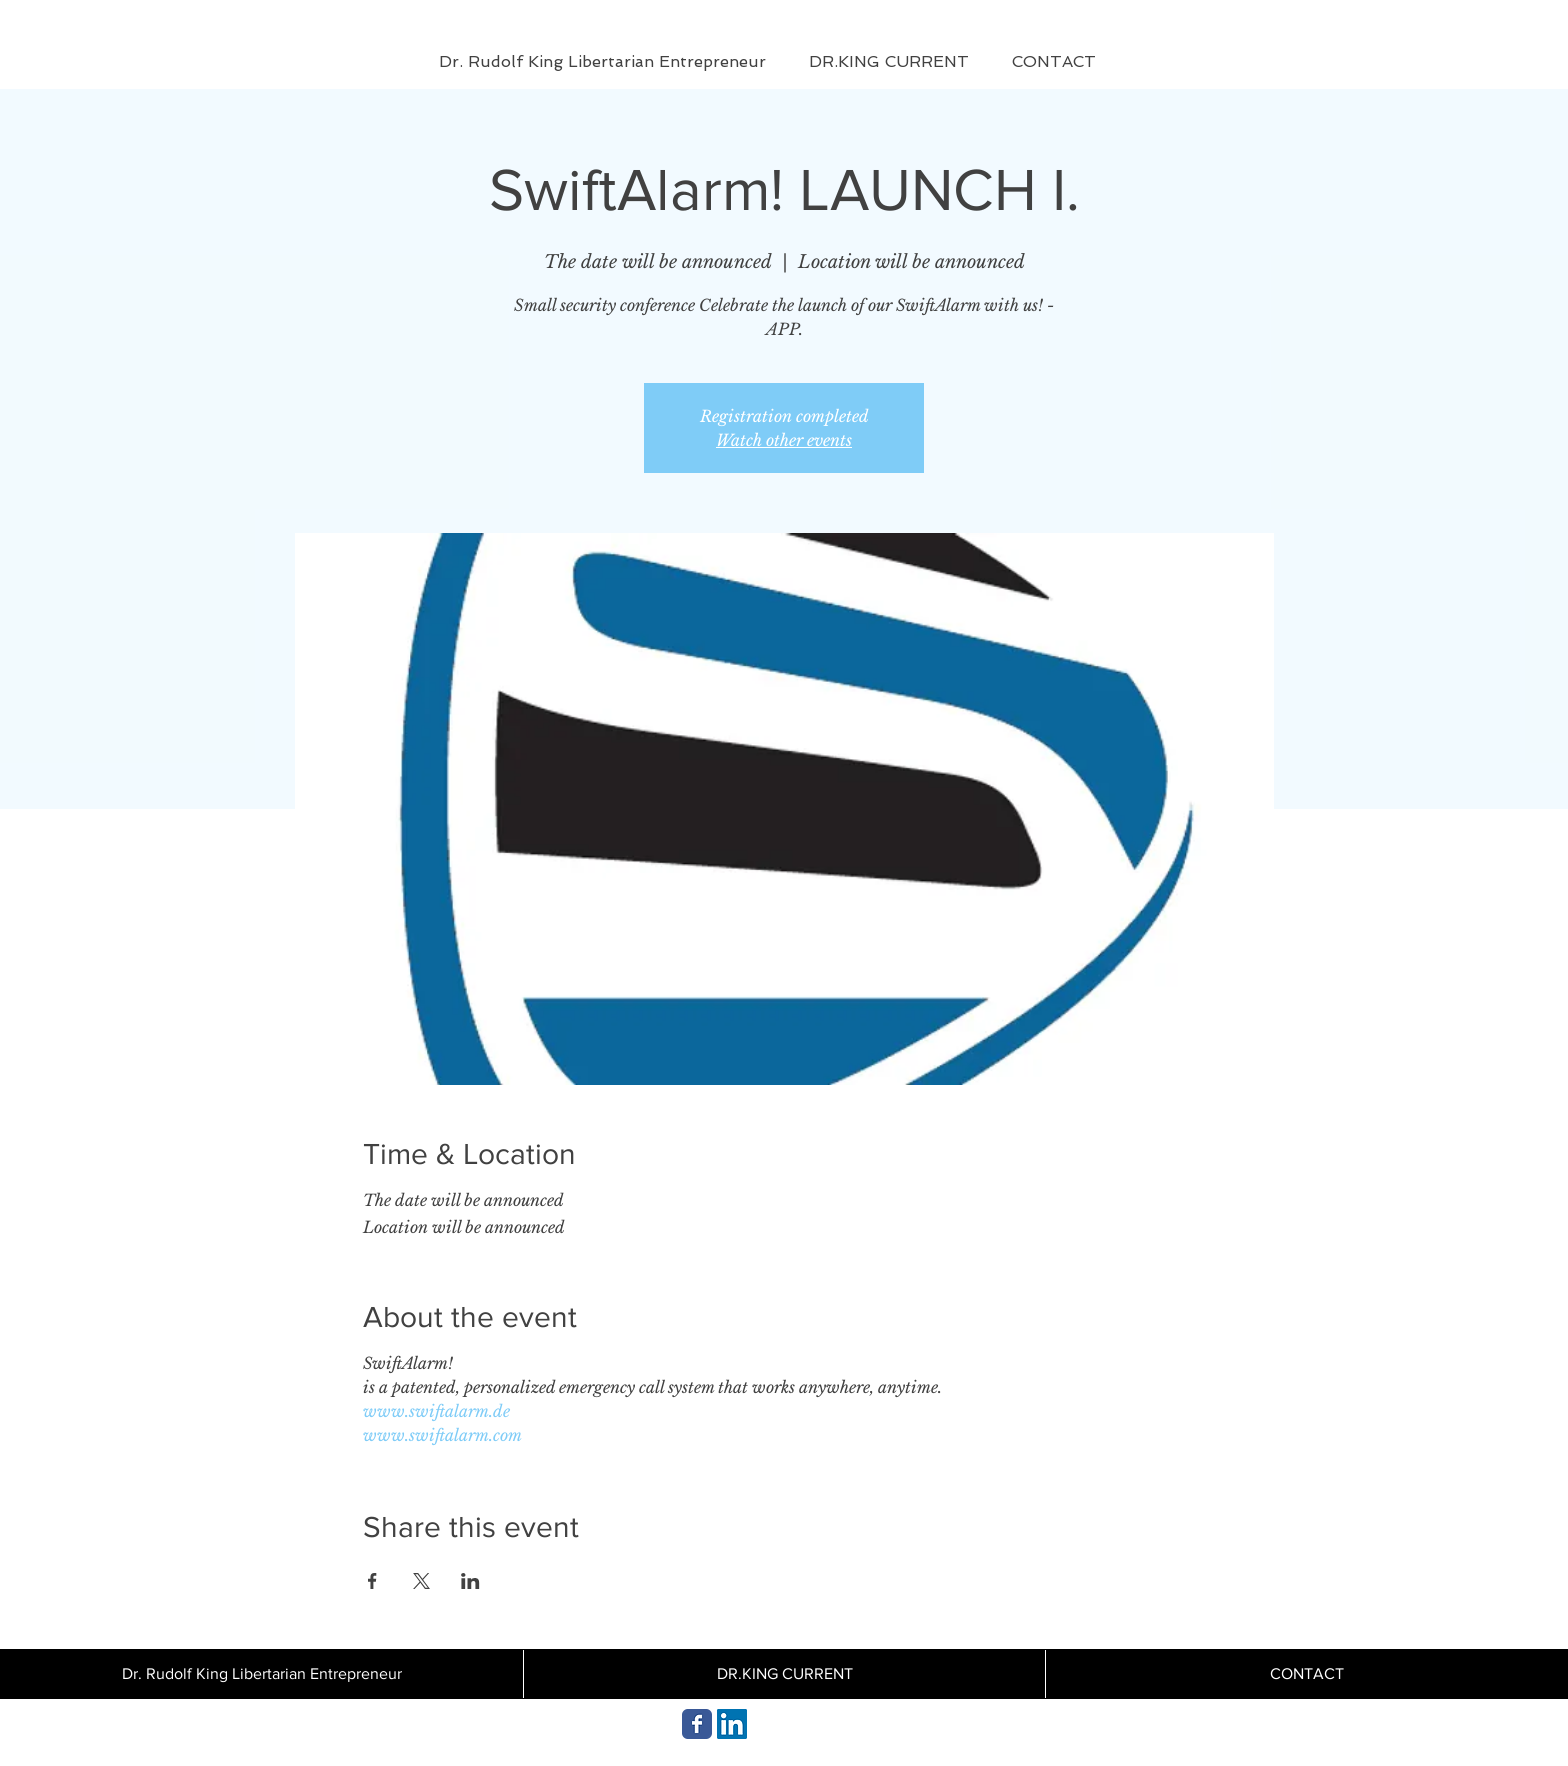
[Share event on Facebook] (372, 1581)
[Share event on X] (421, 1581)
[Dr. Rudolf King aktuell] (732, 1724)
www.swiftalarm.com (442, 1435)
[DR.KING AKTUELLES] (697, 1724)
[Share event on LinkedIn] (470, 1581)
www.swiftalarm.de (436, 1411)
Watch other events (784, 440)
